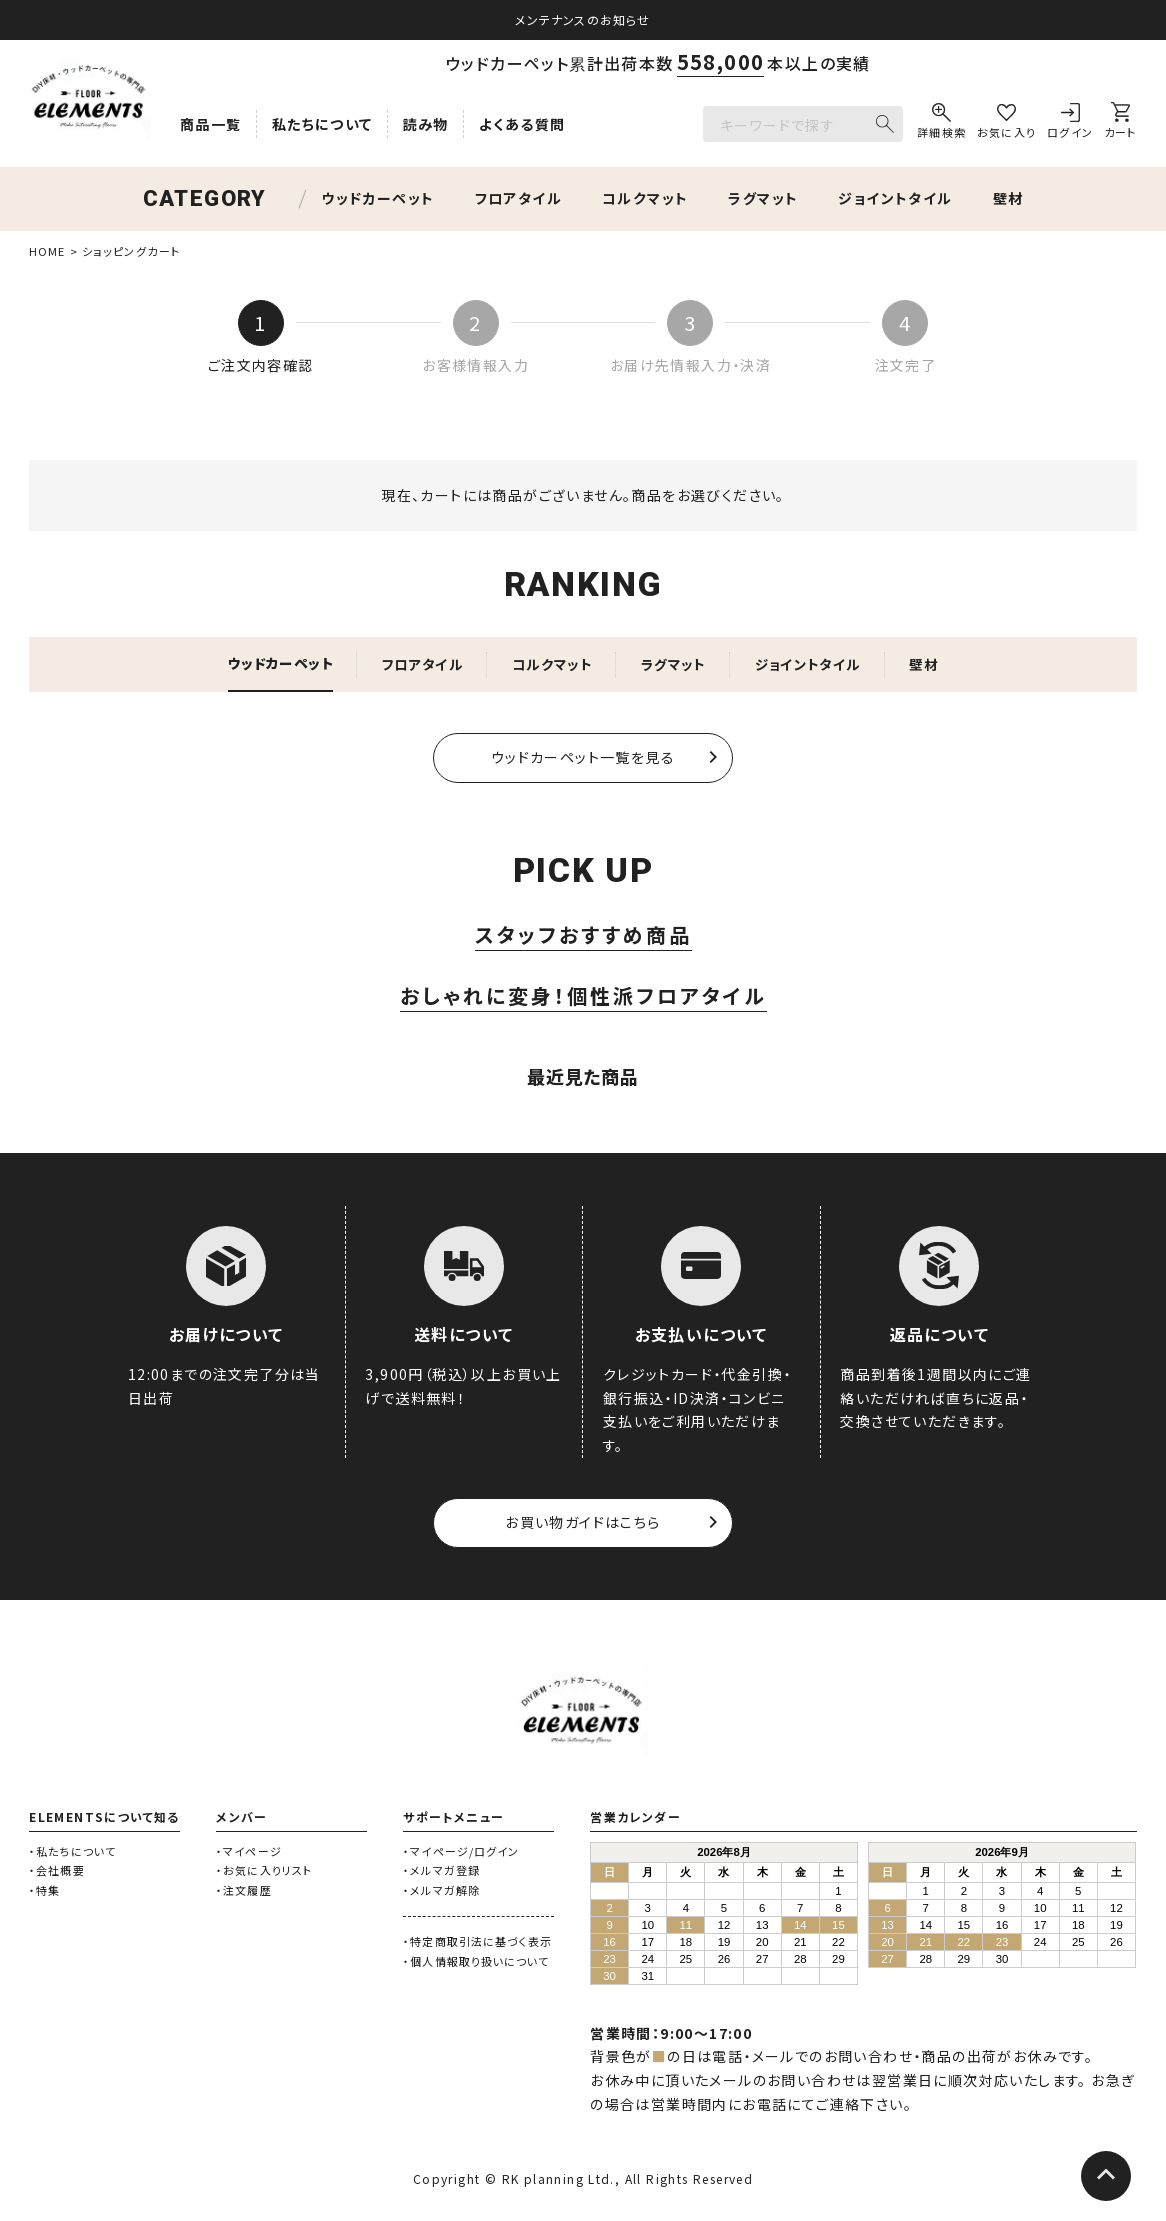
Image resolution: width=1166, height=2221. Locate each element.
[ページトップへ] (1106, 2176)
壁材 (1008, 198)
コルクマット (645, 198)
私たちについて (322, 124)
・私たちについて (72, 1852)
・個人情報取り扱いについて (476, 1962)
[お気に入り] (1007, 124)
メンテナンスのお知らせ (582, 19)
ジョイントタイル (895, 198)
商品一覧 (211, 124)
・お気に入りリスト (264, 1872)
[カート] (1120, 124)
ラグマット (763, 198)
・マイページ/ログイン (461, 1852)
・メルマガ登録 (441, 1872)
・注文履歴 (244, 1892)
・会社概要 (57, 1872)
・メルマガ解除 (441, 1892)
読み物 (426, 124)
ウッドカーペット (377, 198)
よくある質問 (522, 124)
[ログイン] (1070, 124)
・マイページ (249, 1852)
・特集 (44, 1892)
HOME (47, 251)
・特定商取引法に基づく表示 (477, 1943)
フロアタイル (518, 198)
